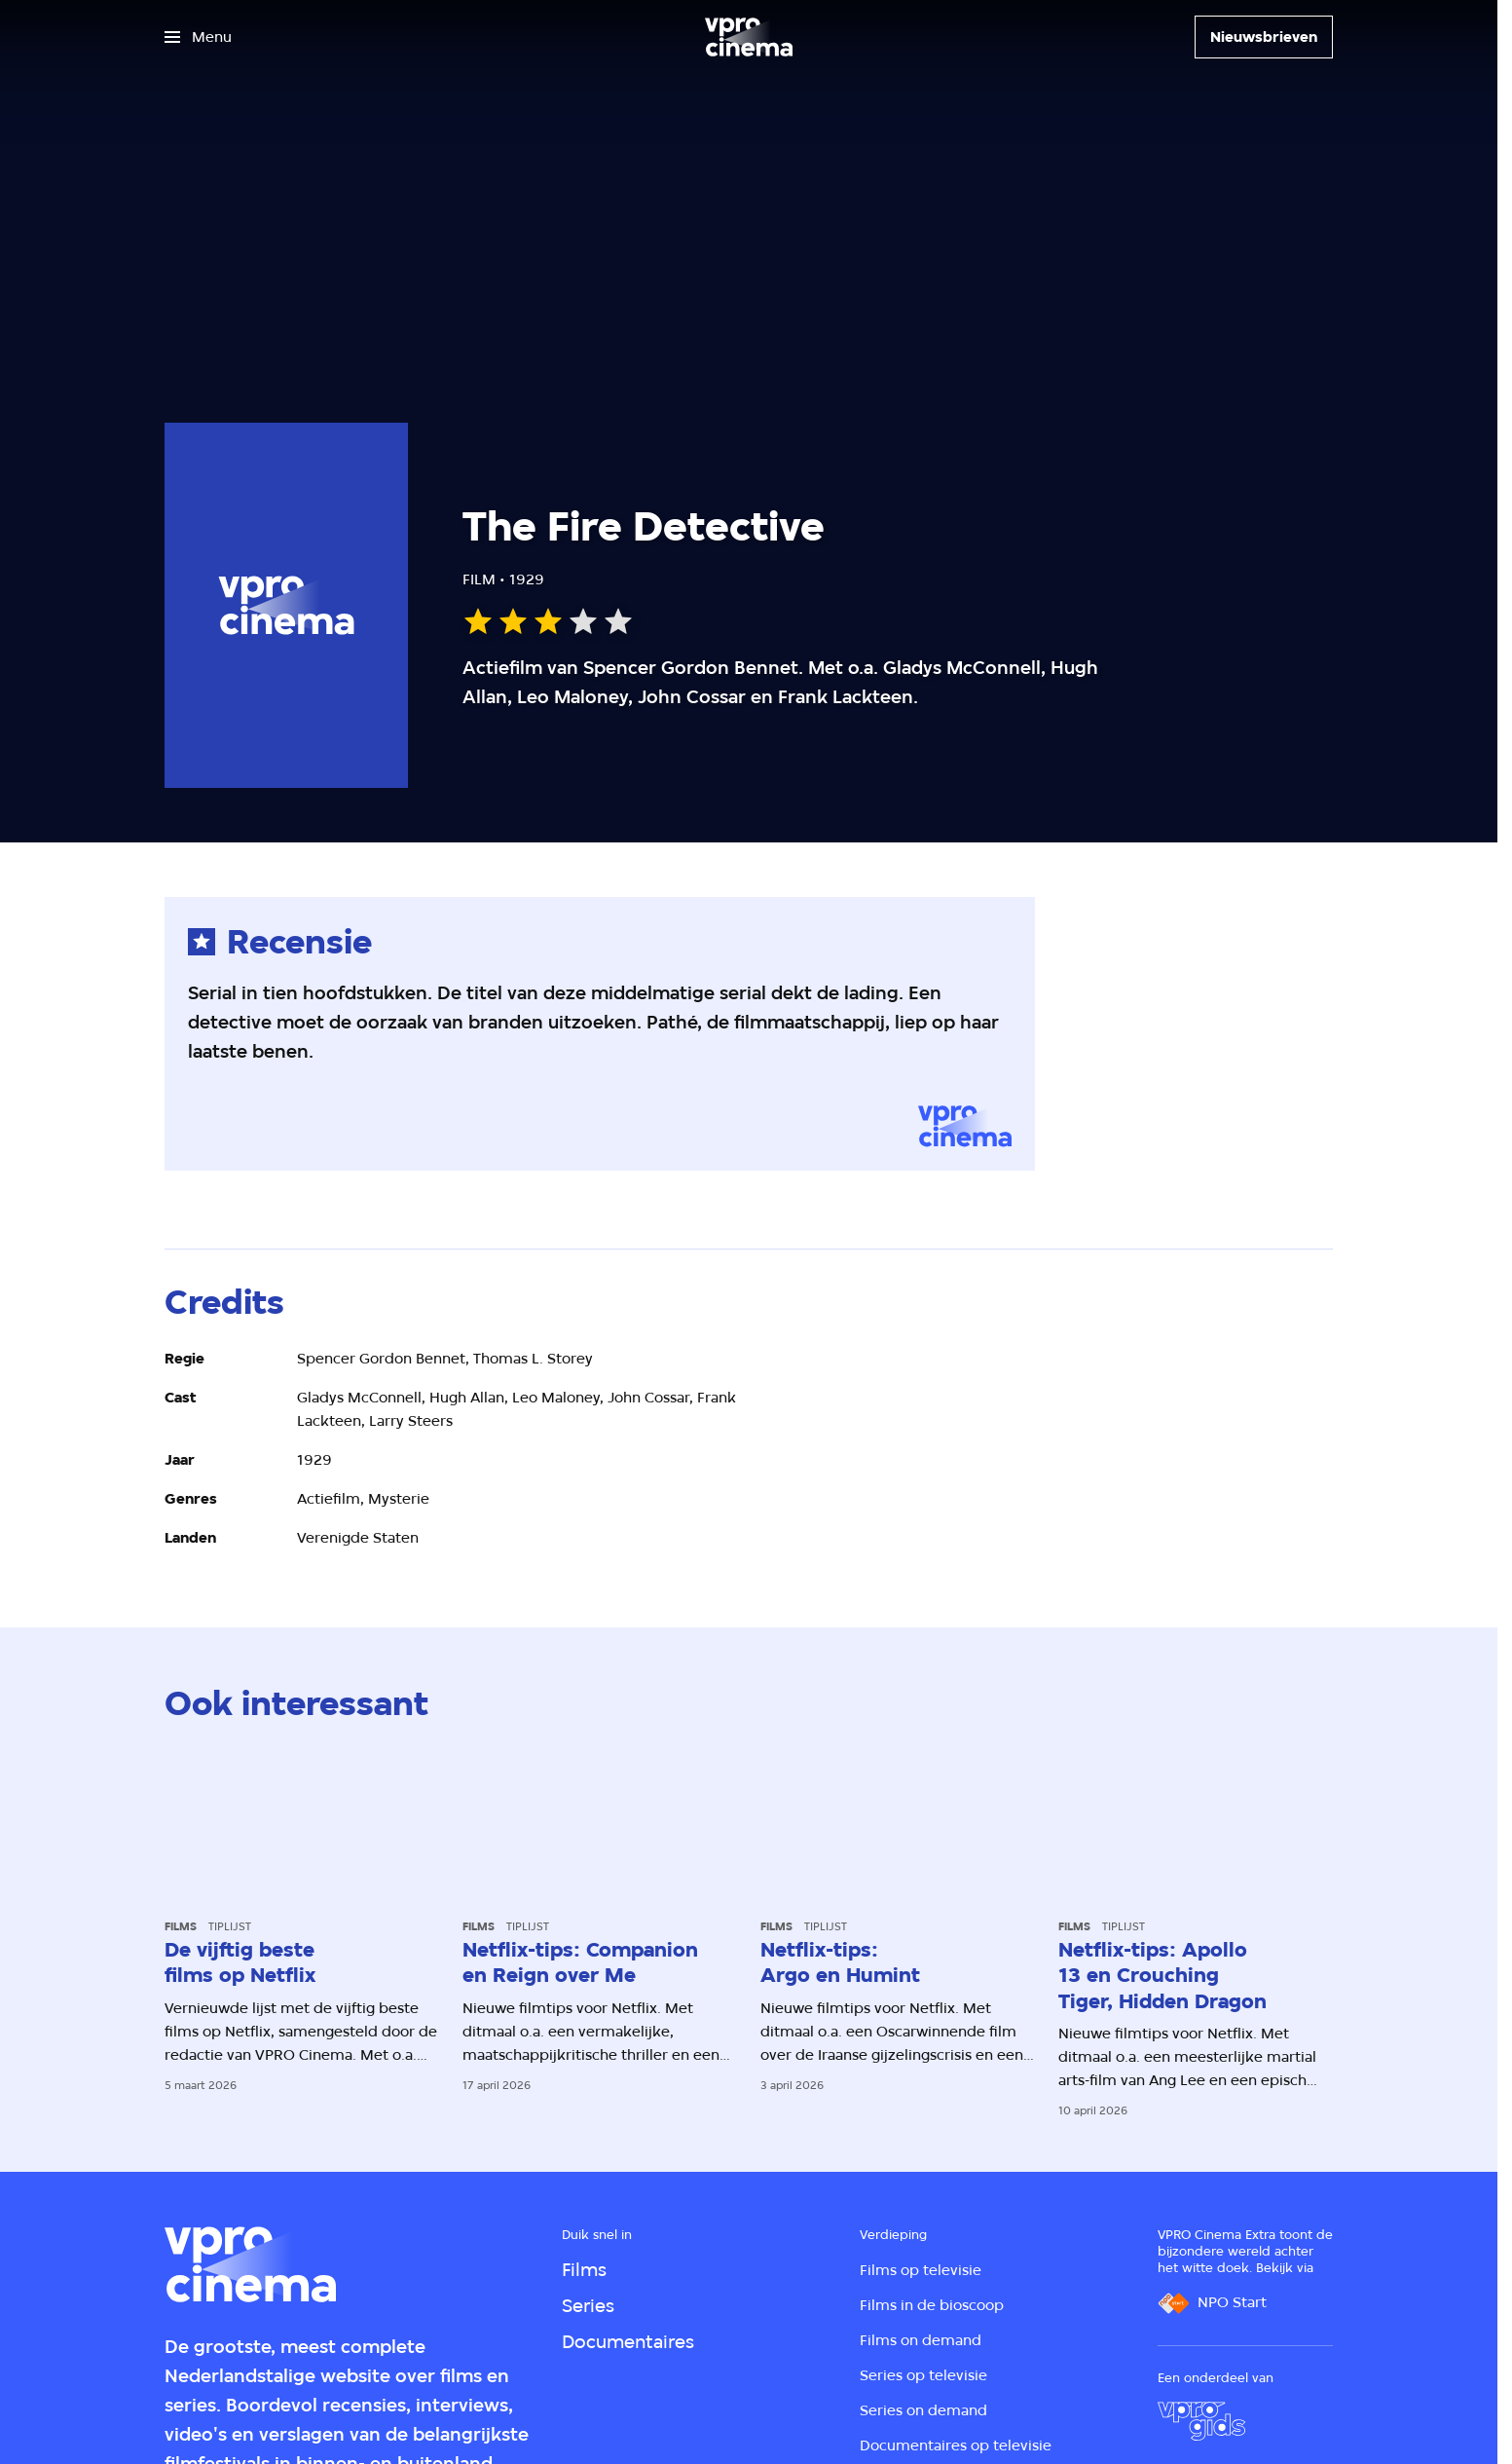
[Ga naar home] (749, 37)
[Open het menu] (198, 37)
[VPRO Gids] (1201, 2421)
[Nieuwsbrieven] (1264, 37)
